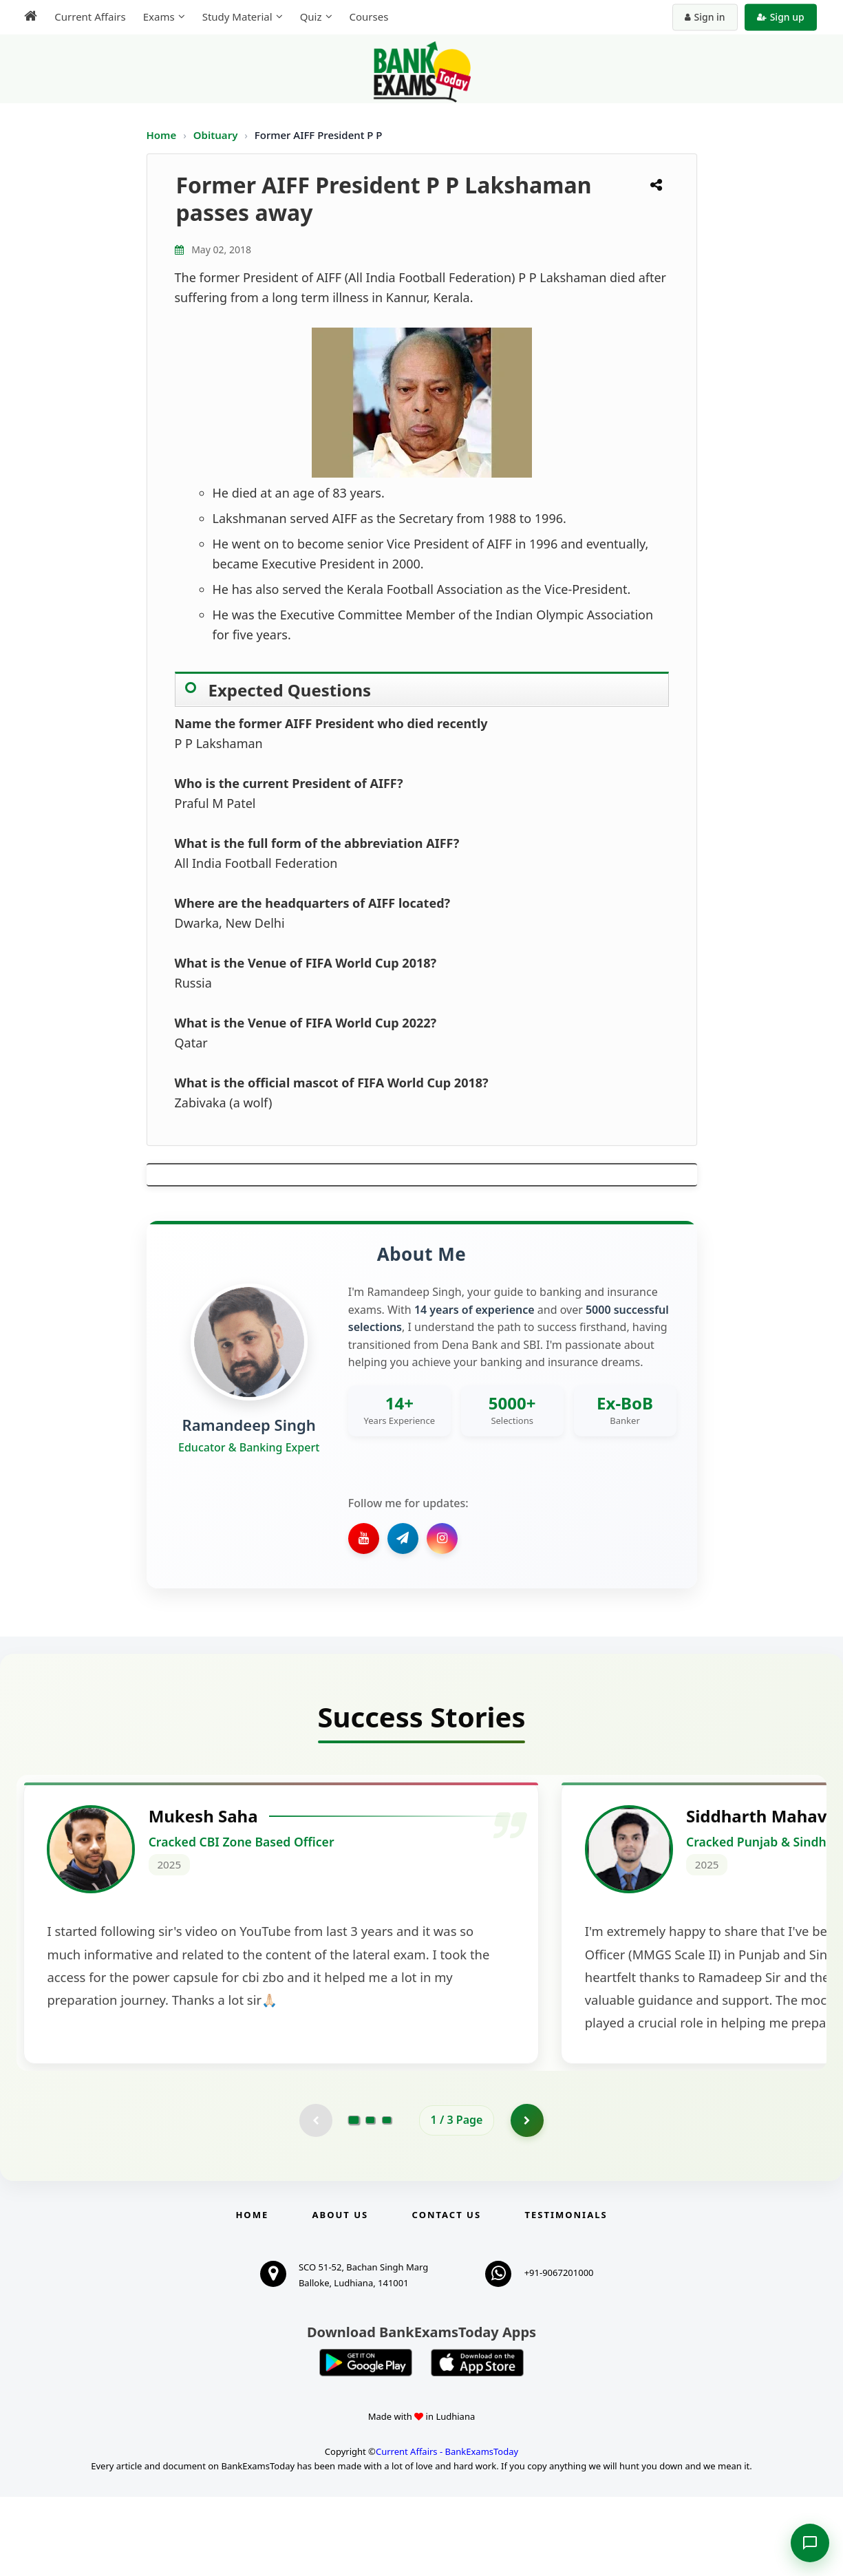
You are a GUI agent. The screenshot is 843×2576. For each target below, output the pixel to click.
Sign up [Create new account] (783, 16)
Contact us (446, 2293)
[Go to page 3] (387, 2198)
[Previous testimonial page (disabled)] (315, 2198)
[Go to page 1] (353, 2198)
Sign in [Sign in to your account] (707, 16)
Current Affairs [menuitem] (87, 16)
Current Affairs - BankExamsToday (447, 2530)
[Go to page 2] (370, 2198)
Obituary (217, 135)
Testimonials (565, 2293)
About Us (340, 2293)
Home (162, 135)
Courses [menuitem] (366, 16)
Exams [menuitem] (156, 16)
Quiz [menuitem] (308, 16)
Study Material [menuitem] (235, 16)
